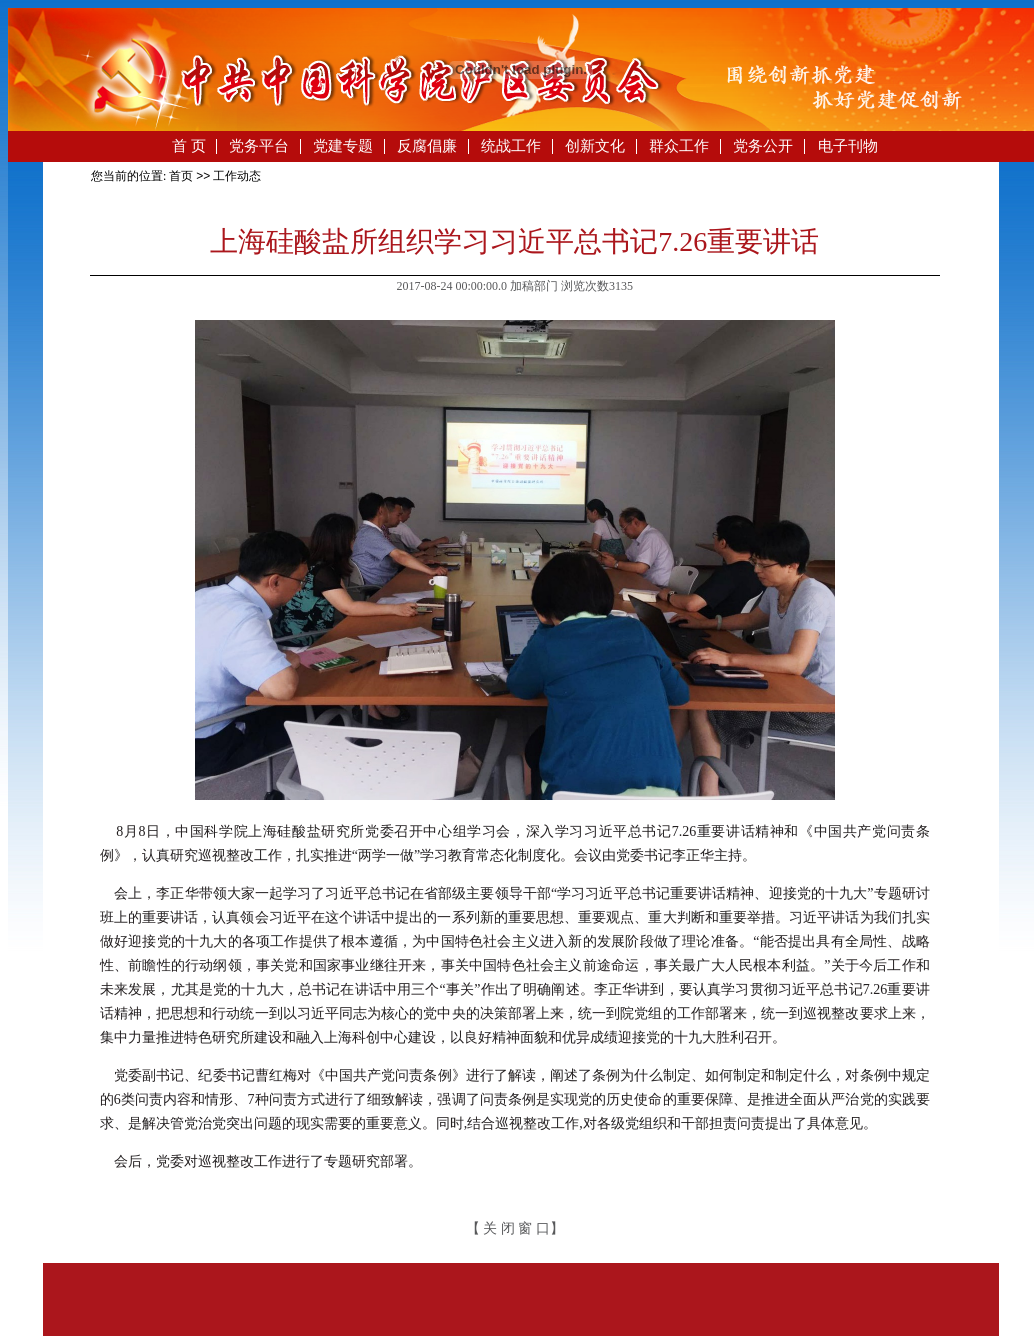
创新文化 (595, 146)
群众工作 (679, 146)
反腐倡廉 (427, 146)
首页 (181, 176)
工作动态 (237, 176)
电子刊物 (848, 146)
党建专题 (343, 146)
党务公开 (763, 146)
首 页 (189, 146)
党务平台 (259, 146)
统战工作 (511, 146)
